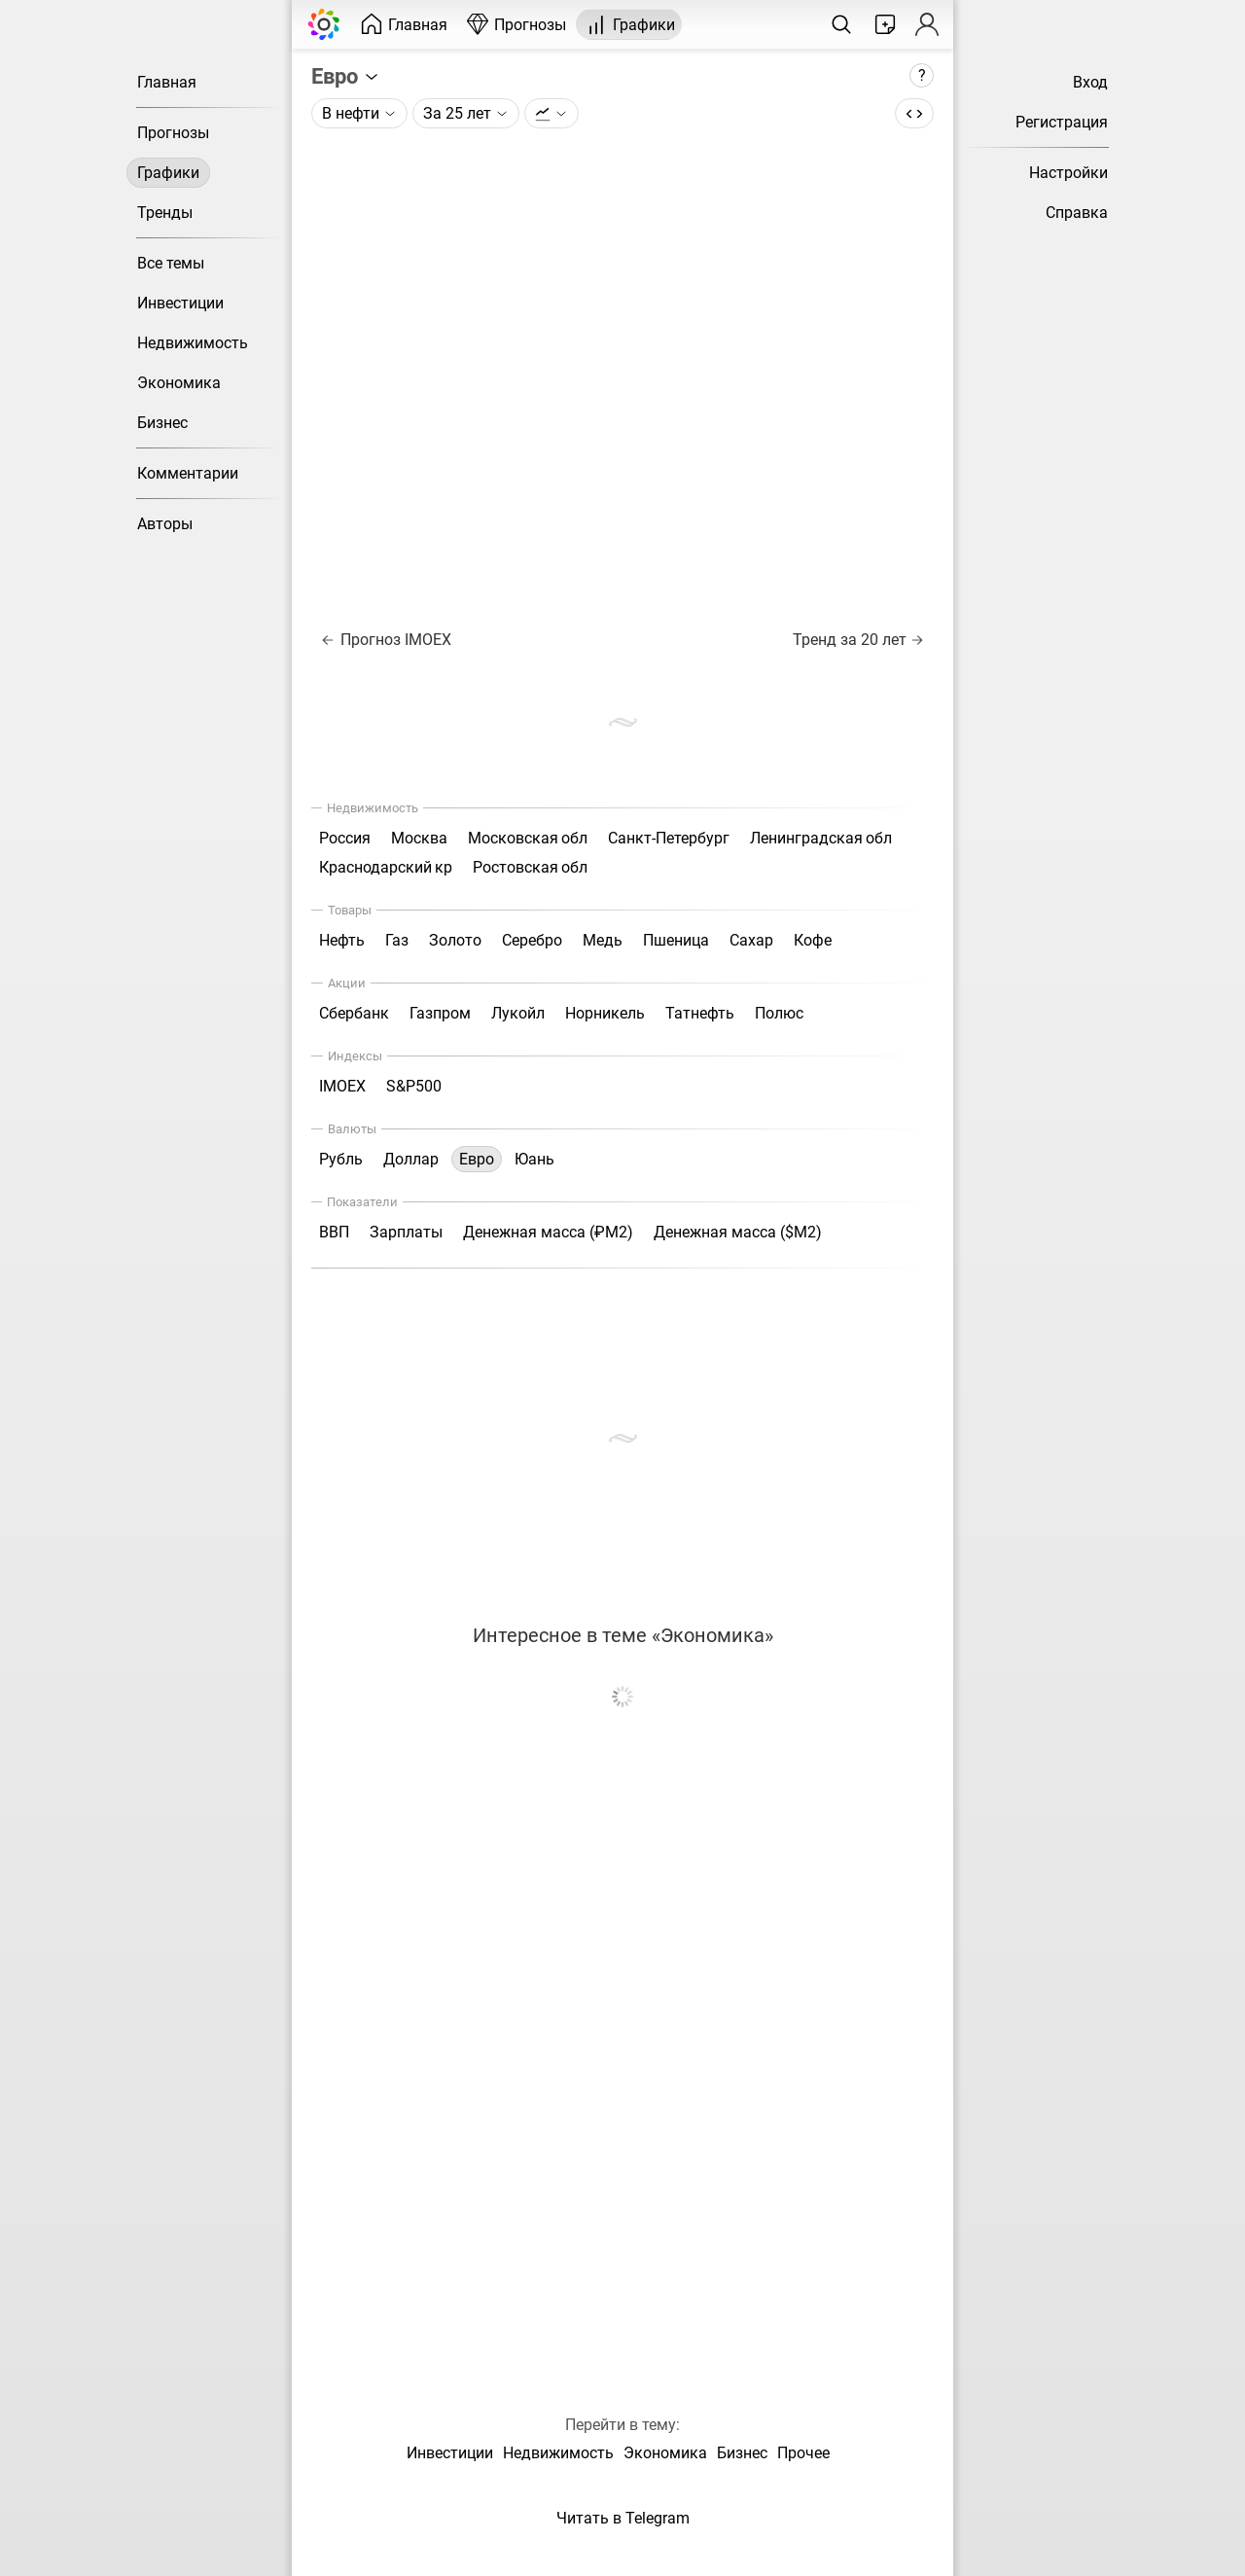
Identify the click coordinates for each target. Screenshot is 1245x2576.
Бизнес (162, 422)
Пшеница (676, 940)
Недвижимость (192, 343)
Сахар (751, 940)
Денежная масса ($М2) (738, 1232)
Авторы (165, 524)
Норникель (605, 1013)
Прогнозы (173, 133)
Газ (397, 940)
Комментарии (187, 473)
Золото (455, 940)
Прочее (803, 2453)
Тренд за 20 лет (858, 639)
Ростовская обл (530, 867)
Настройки (1068, 172)
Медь (602, 940)
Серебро (532, 940)
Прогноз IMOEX (386, 639)
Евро (345, 76)
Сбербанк (354, 1013)
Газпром (440, 1013)
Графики (168, 172)
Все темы (170, 263)
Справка (1077, 212)
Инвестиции (180, 303)
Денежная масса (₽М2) (548, 1232)
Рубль (341, 1159)
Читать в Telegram (623, 2518)
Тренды (165, 212)
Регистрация (1061, 122)
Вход (1090, 82)
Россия (345, 838)
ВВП (334, 1232)
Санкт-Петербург (668, 838)
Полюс (779, 1013)
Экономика (179, 383)
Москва (419, 838)
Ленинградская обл (821, 838)
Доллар (411, 1159)
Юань (534, 1159)
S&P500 (414, 1086)
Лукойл (518, 1013)
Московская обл (527, 838)
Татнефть (699, 1013)
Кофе (813, 940)
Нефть (342, 940)
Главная (166, 82)
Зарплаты (406, 1232)
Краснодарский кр (385, 867)
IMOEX (342, 1086)
